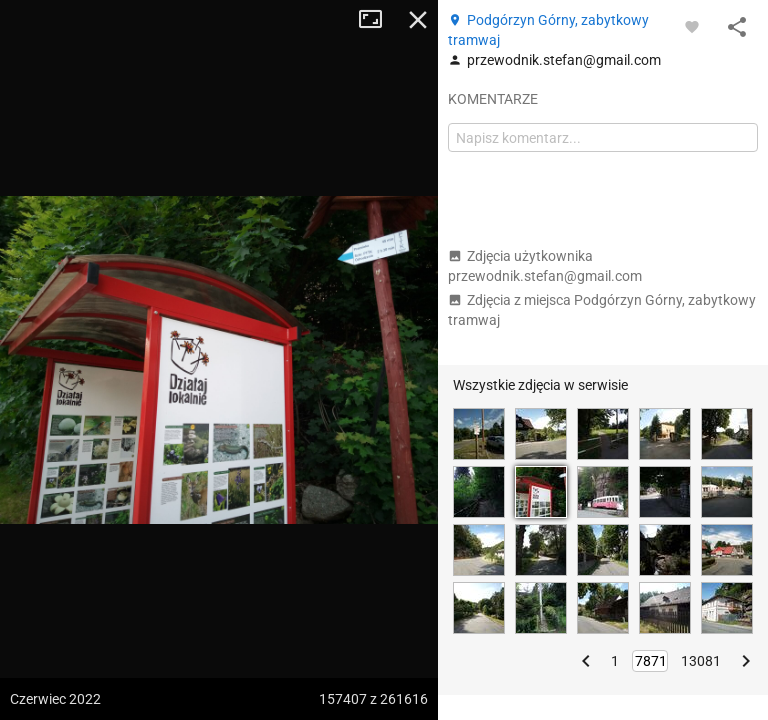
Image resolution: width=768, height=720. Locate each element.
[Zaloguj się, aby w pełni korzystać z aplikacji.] (692, 26)
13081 (701, 661)
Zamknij (418, 20)
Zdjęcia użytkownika (545, 266)
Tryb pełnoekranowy (378, 20)
